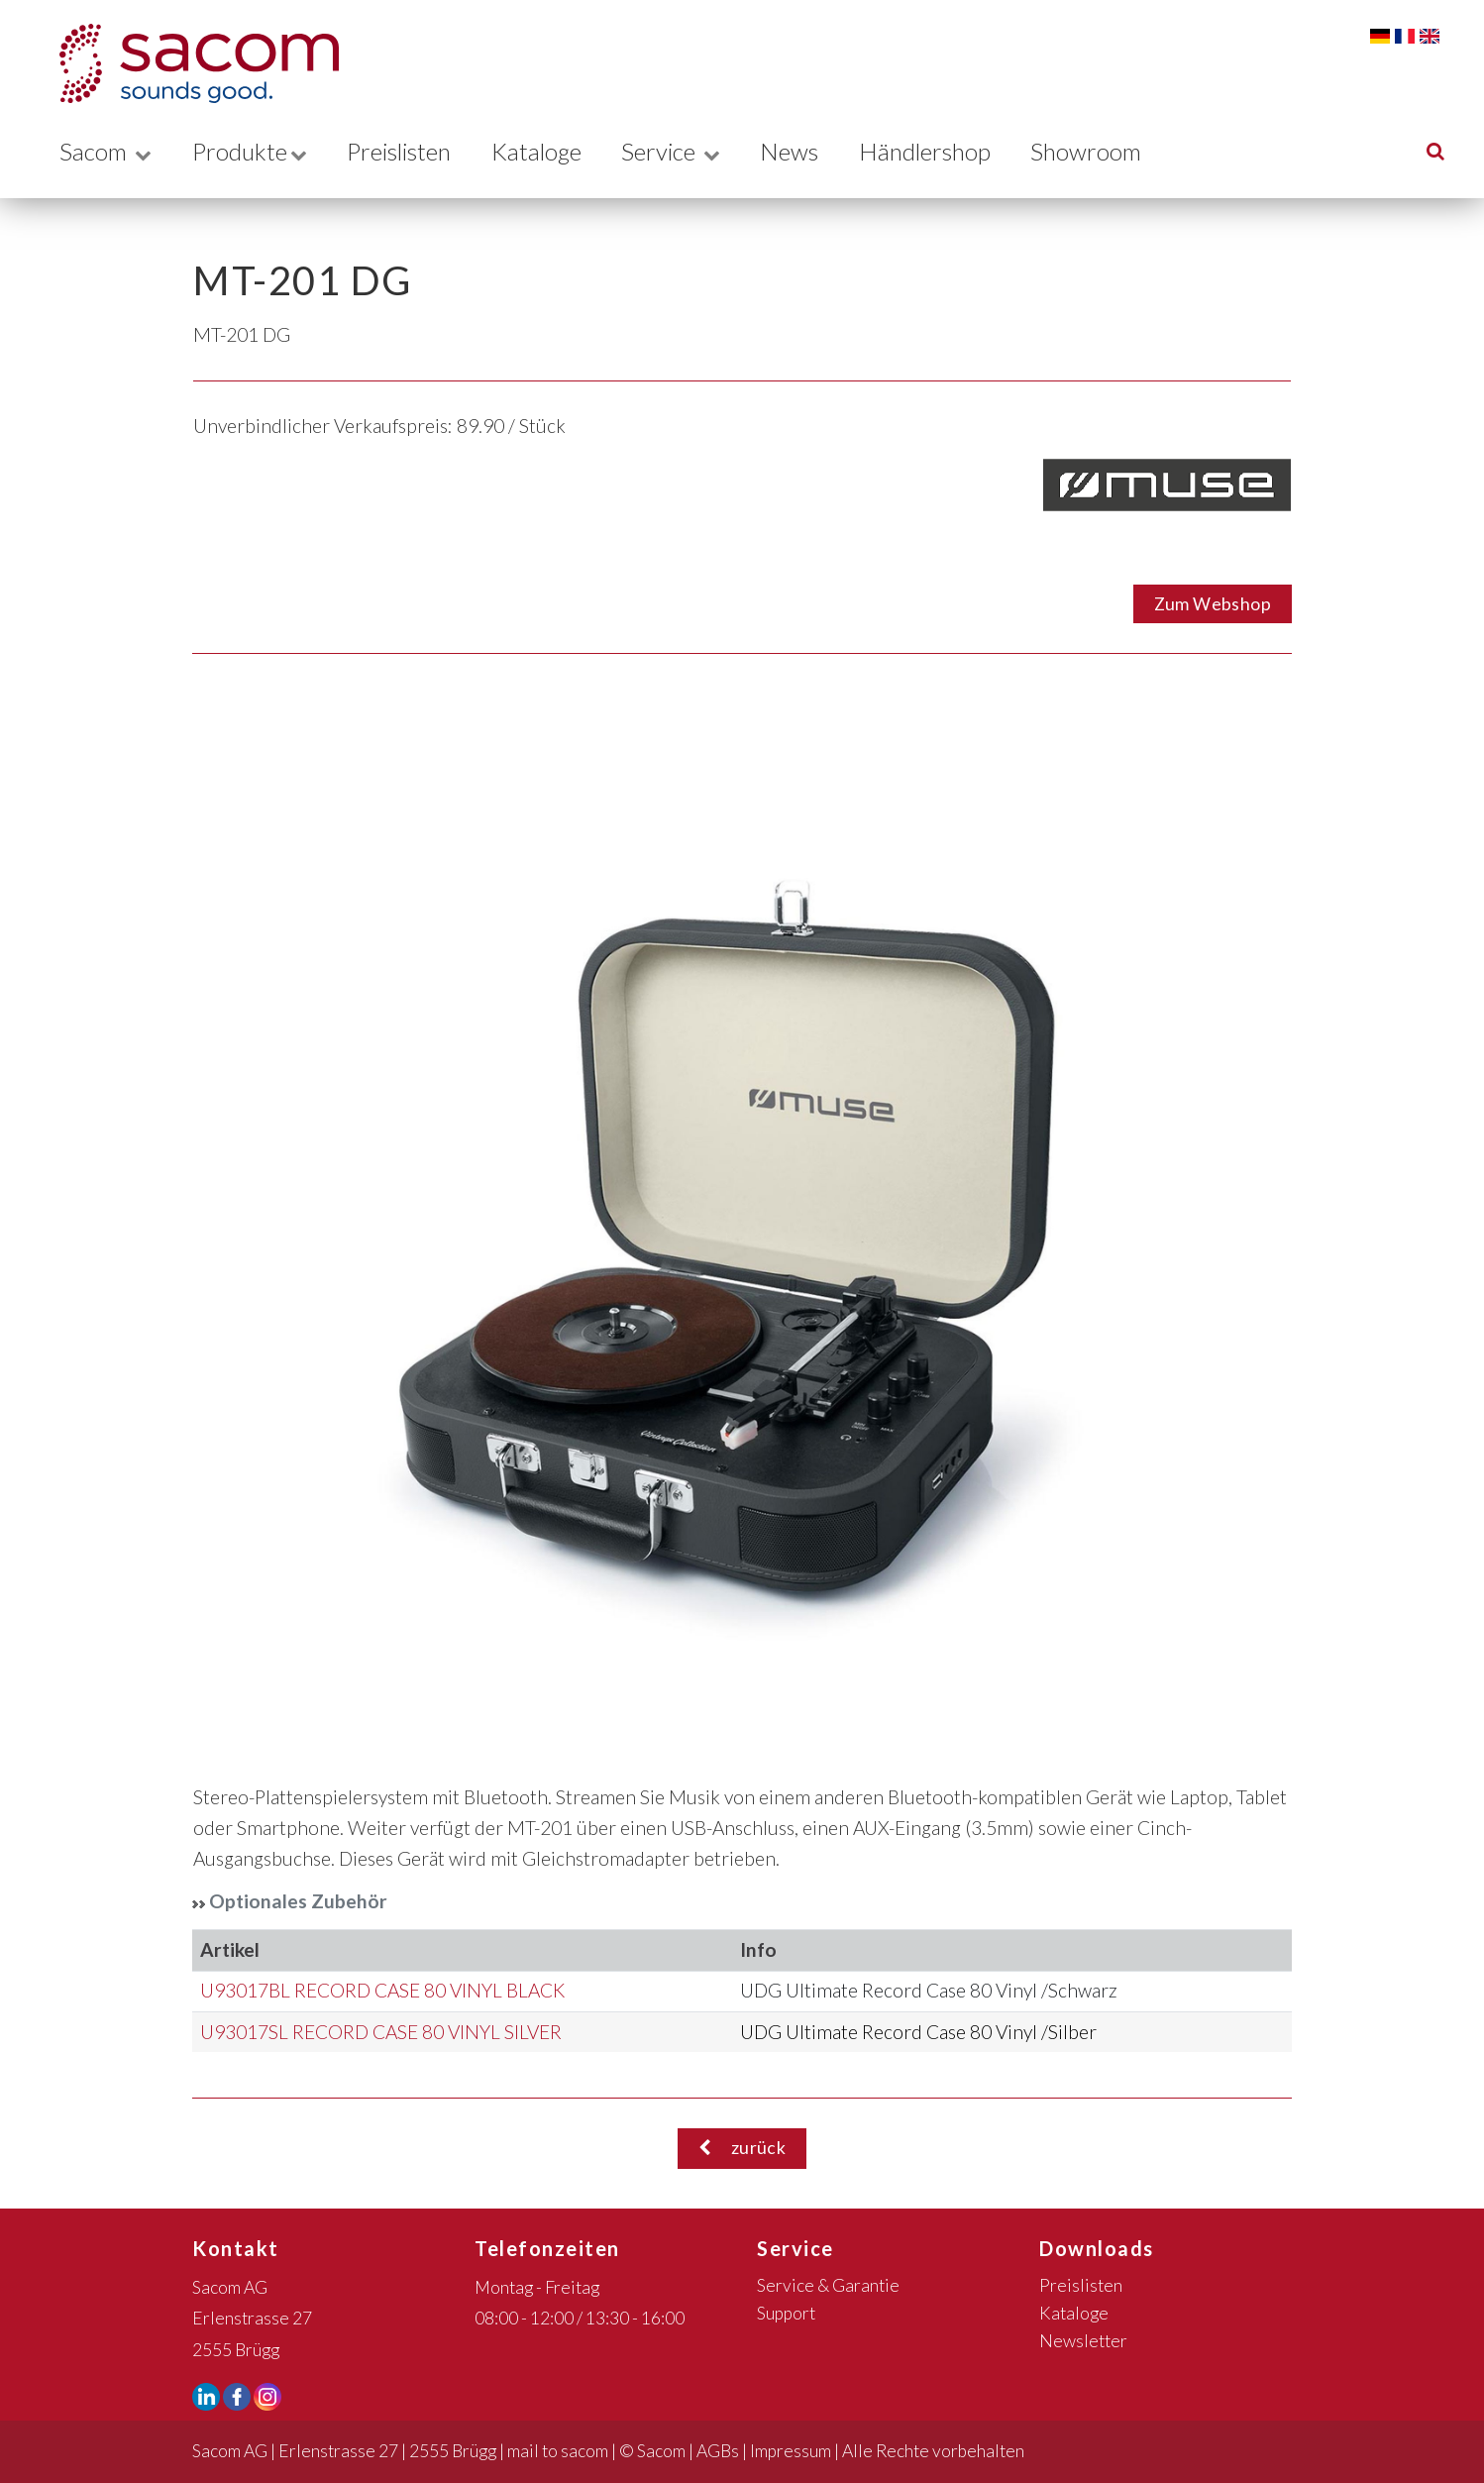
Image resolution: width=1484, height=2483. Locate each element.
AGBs (717, 2450)
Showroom (1108, 150)
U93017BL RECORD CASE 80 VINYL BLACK (382, 1990)
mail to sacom (557, 2450)
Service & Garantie (828, 2285)
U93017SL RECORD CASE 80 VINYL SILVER (381, 2031)
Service (687, 150)
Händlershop (944, 150)
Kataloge (549, 150)
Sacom (105, 150)
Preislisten (406, 150)
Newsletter (1083, 2340)
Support (786, 2313)
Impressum (790, 2450)
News (807, 150)
